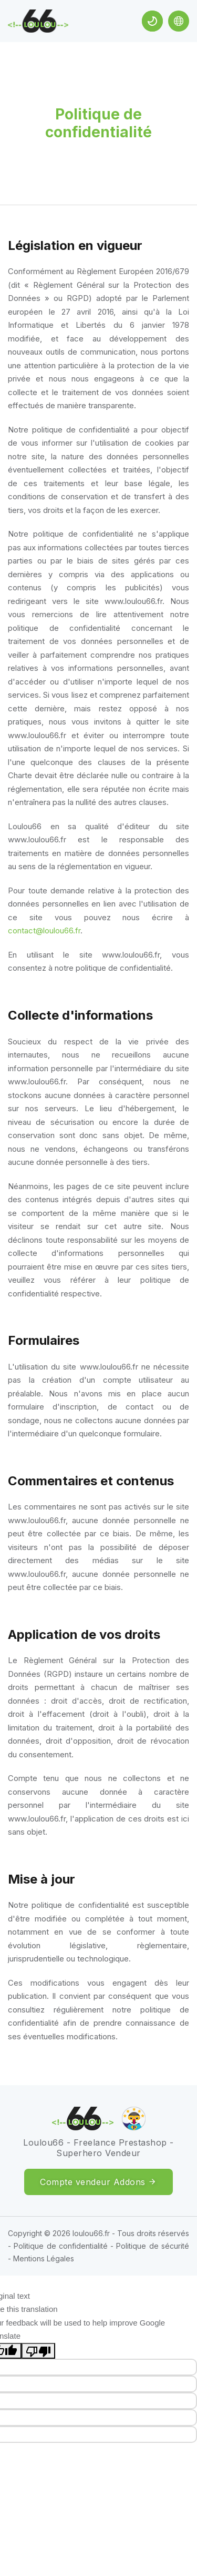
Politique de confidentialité (61, 2245)
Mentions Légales (43, 2258)
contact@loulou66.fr (44, 930)
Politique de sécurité (152, 2245)
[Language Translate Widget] (178, 21)
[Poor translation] (38, 2351)
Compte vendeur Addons (98, 2182)
